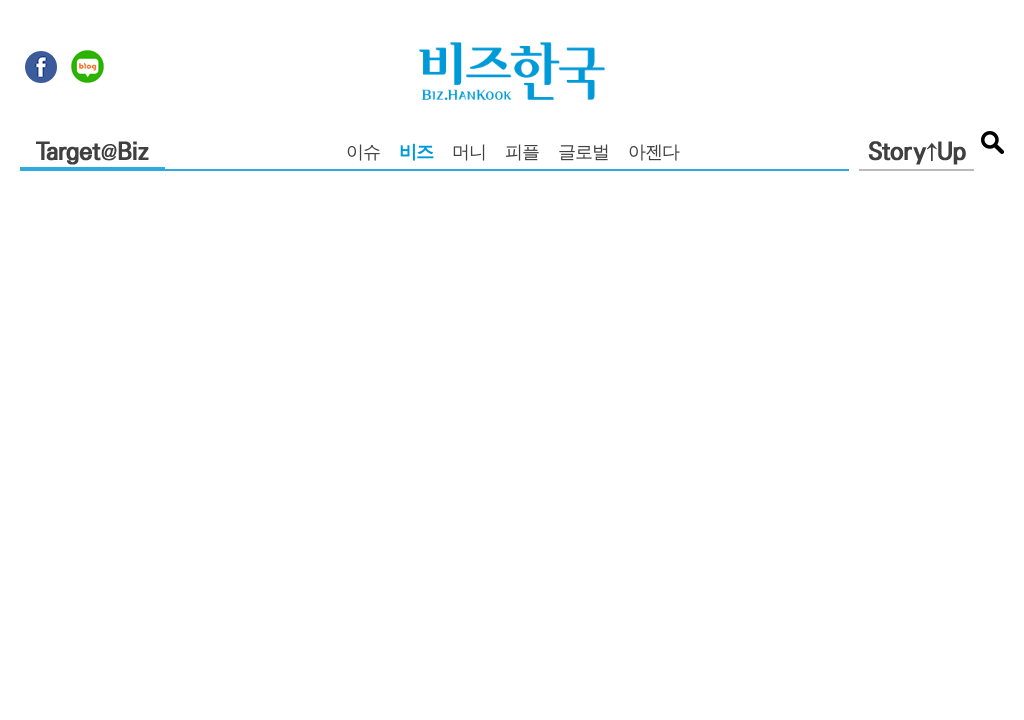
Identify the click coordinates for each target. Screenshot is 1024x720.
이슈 (363, 154)
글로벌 (583, 154)
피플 (522, 154)
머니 (469, 154)
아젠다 (653, 154)
